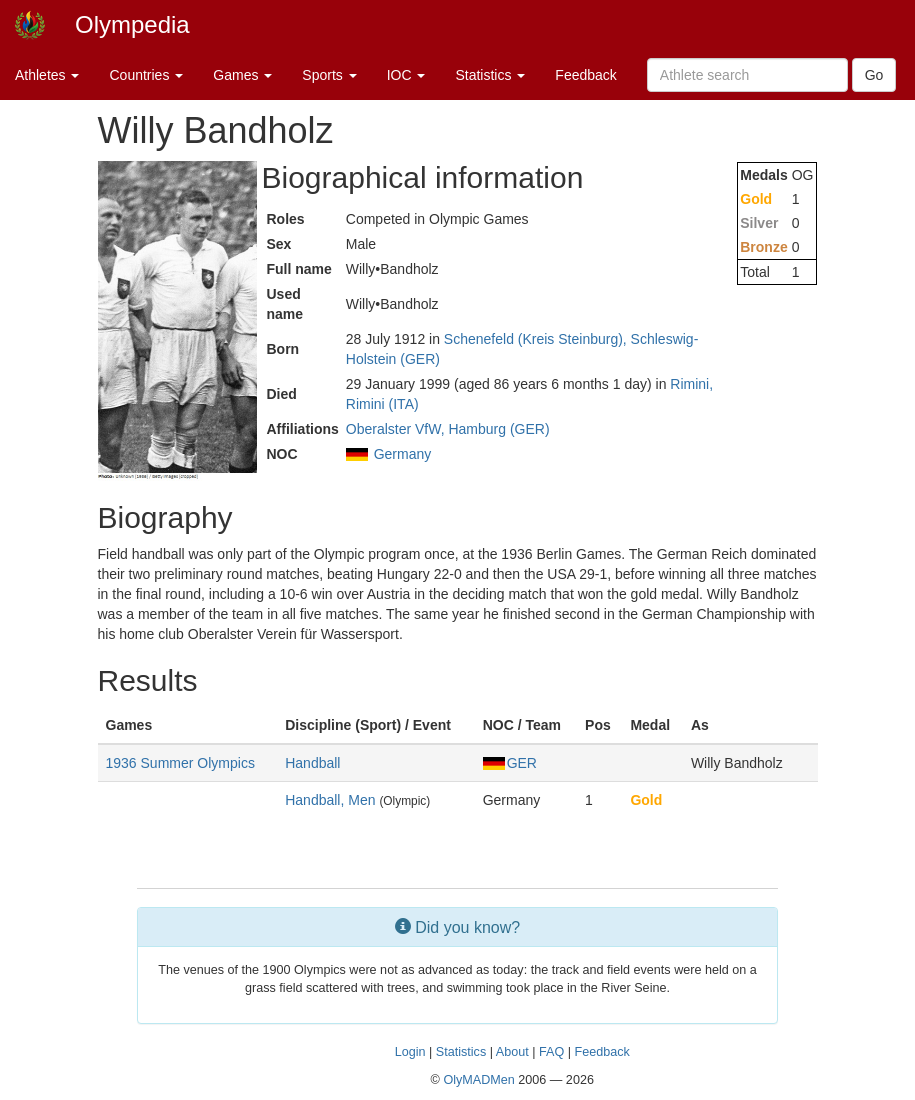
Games (242, 75)
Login (410, 1052)
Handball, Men (330, 800)
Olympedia (132, 24)
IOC (406, 75)
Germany (403, 454)
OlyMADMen (478, 1080)
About (512, 1052)
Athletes (47, 75)
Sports (329, 75)
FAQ (551, 1052)
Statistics (490, 75)
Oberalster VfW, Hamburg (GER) (448, 429)
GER (510, 763)
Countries (146, 75)
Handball (312, 763)
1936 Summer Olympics (180, 763)
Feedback (585, 75)
